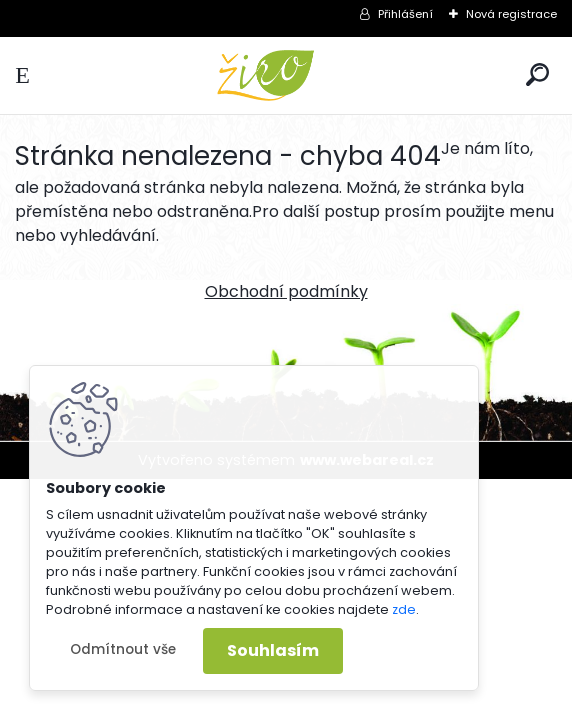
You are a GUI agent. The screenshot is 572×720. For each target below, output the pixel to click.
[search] (537, 74)
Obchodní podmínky (286, 291)
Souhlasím (273, 650)
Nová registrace (511, 14)
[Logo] (286, 75)
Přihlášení (405, 14)
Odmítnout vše (123, 649)
